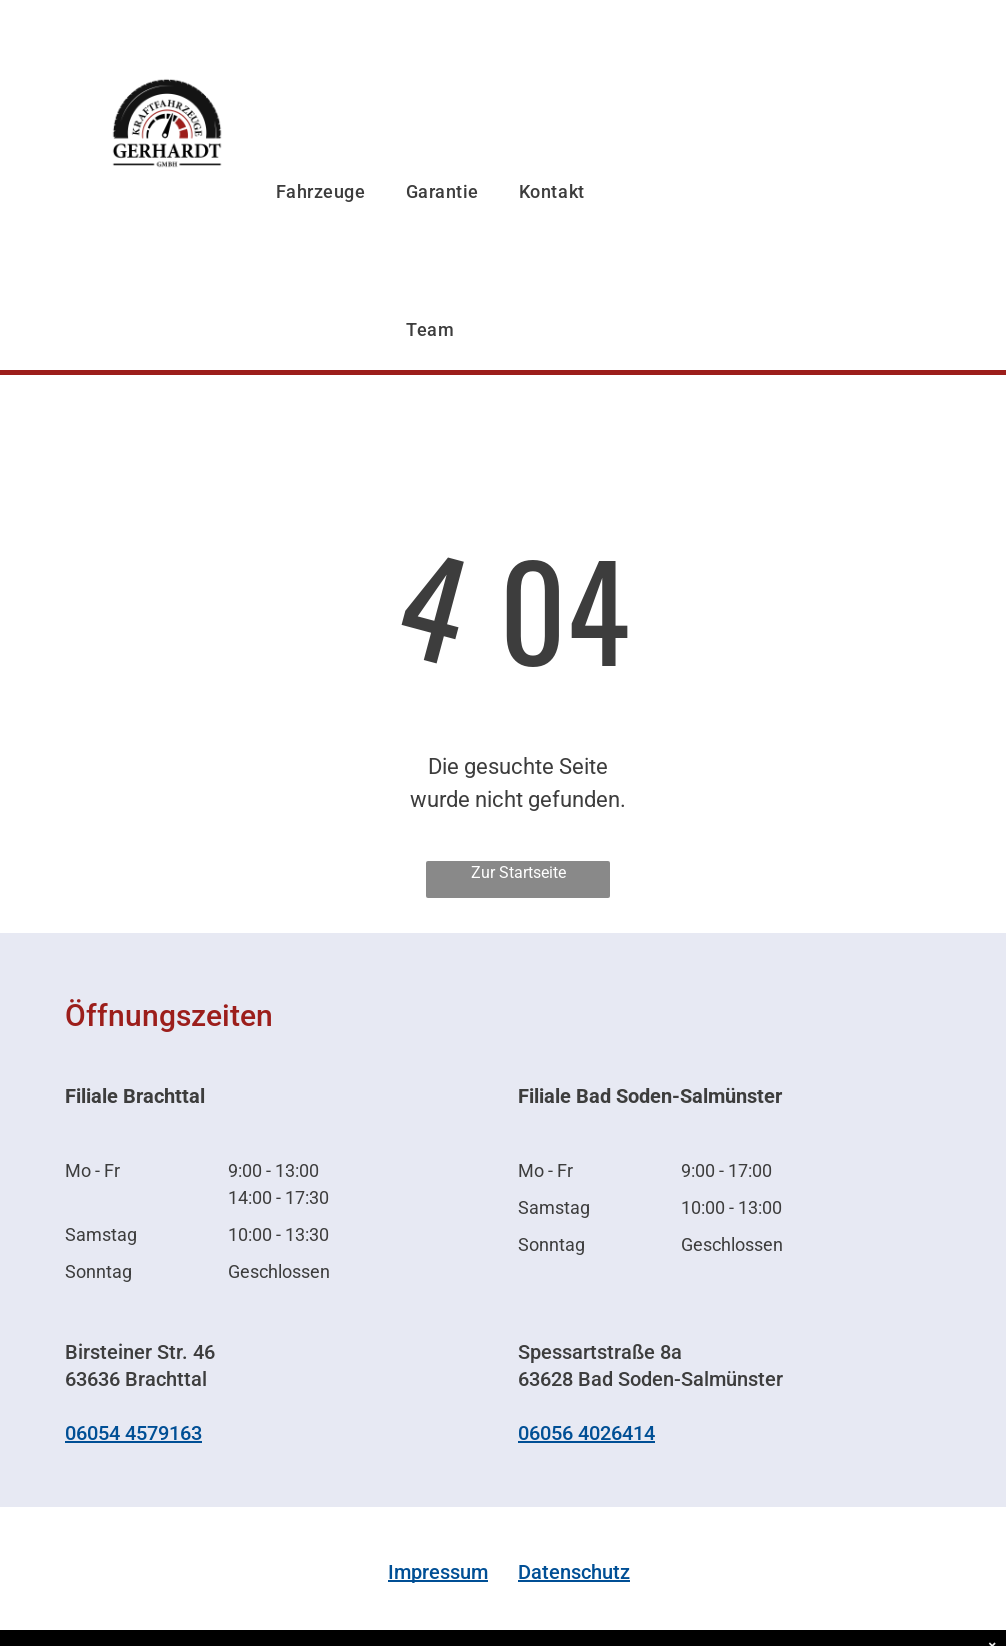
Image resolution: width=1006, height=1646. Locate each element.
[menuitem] (321, 141)
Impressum (438, 1572)
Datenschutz (574, 1572)
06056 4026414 (586, 1433)
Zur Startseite (518, 872)
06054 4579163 (133, 1433)
